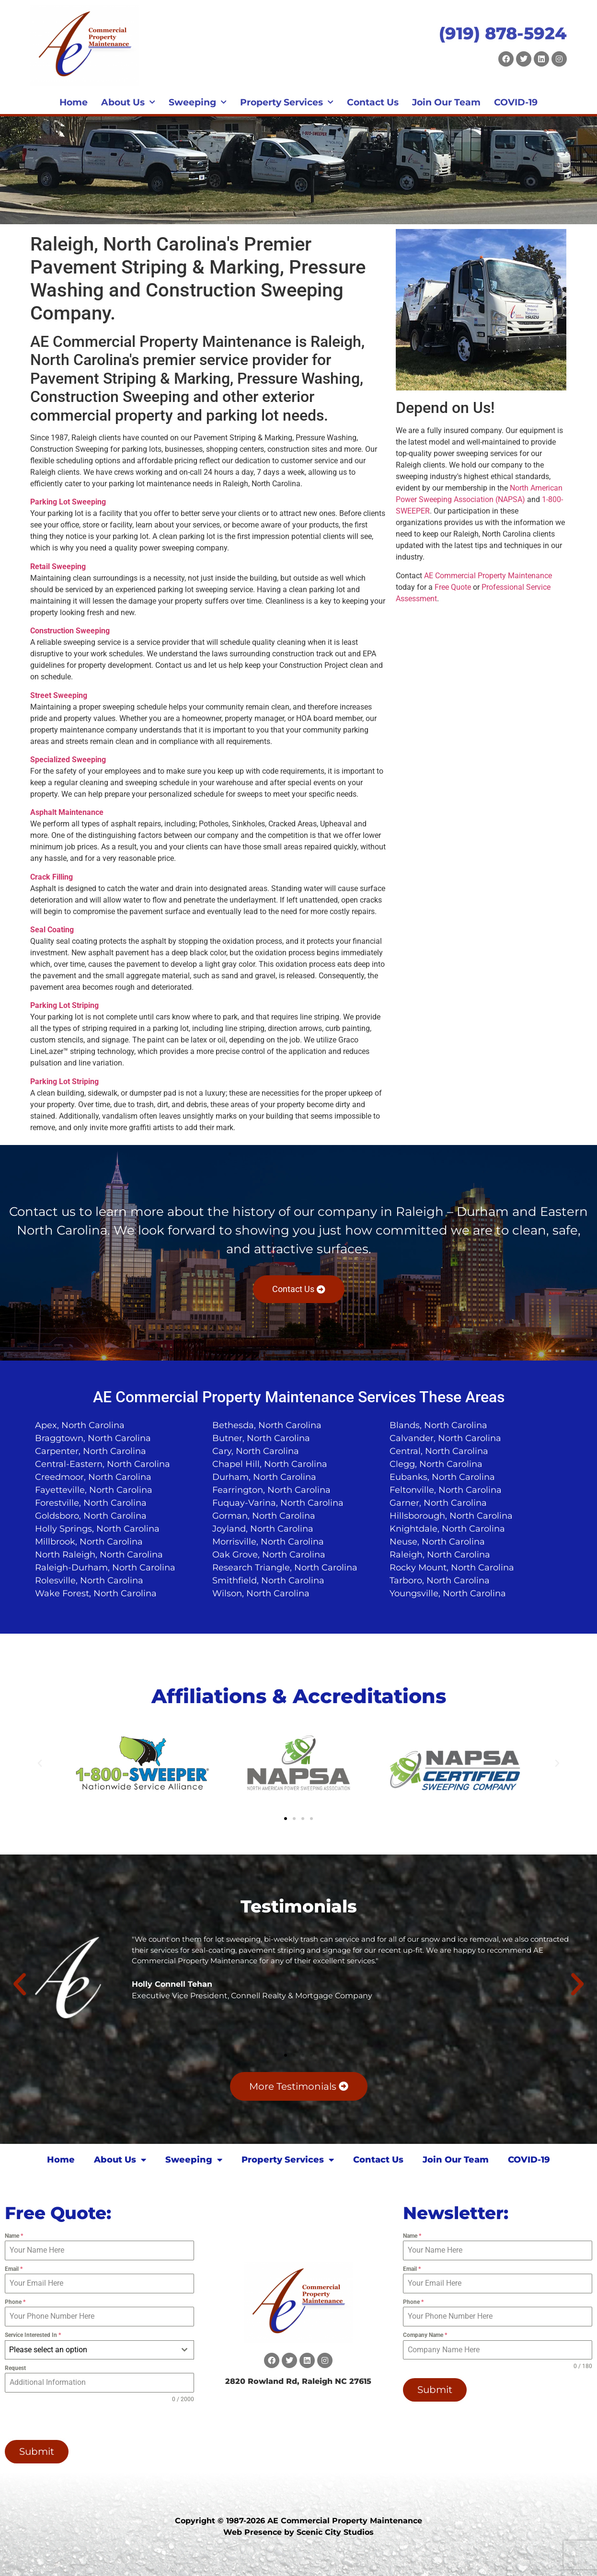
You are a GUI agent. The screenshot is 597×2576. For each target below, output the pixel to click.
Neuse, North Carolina (437, 1541)
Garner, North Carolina (438, 1503)
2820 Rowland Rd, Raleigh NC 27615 (298, 2381)
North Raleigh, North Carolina (99, 1554)
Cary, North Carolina (255, 1451)
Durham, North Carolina (264, 1477)
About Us (128, 102)
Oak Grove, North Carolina (268, 1554)
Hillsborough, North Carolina (451, 1516)
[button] (40, 1763)
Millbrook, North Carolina (89, 1541)
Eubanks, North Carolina (442, 1477)
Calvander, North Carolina (445, 1438)
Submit (36, 2451)
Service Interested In (33, 2335)
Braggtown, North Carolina (93, 1438)
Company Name (425, 2335)
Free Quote (453, 587)
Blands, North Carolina (438, 1425)
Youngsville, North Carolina (448, 1593)
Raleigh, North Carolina (440, 1554)
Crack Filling (51, 877)
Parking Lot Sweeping (68, 501)
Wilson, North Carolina (261, 1593)
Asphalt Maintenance (66, 812)
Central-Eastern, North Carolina (102, 1464)
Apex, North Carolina (80, 1425)
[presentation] (66, 2421)
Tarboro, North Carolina (440, 1580)
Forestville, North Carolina (91, 1503)
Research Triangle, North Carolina (284, 1567)
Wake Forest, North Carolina (96, 1593)
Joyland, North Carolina (262, 1528)
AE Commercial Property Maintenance (488, 575)
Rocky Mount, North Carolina (452, 1567)
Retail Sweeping (58, 566)
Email (14, 2269)
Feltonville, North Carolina (446, 1490)
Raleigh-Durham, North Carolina (105, 1567)
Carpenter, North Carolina (90, 1451)
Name (14, 2236)
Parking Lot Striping (64, 1005)
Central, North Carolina (439, 1451)
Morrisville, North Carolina (268, 1541)
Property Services (286, 102)
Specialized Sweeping (68, 759)
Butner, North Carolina (261, 1438)
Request (15, 2368)
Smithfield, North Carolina (268, 1580)
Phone (15, 2302)
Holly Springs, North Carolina (97, 1528)
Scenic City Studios (335, 2532)
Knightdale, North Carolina (447, 1528)
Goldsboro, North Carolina (91, 1516)
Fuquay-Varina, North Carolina (278, 1503)
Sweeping (198, 102)
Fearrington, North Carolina (271, 1490)
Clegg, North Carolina (436, 1464)
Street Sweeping (58, 695)
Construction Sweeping (70, 630)
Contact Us (373, 102)
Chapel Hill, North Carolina (269, 1464)
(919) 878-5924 (503, 33)
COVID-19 (516, 102)
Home (73, 102)
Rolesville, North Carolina (89, 1580)
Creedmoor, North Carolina (93, 1477)
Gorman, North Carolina (263, 1516)
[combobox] (99, 2349)
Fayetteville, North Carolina (93, 1490)
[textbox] (90, 2350)
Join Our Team (446, 102)
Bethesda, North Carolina (266, 1425)
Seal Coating (52, 929)
